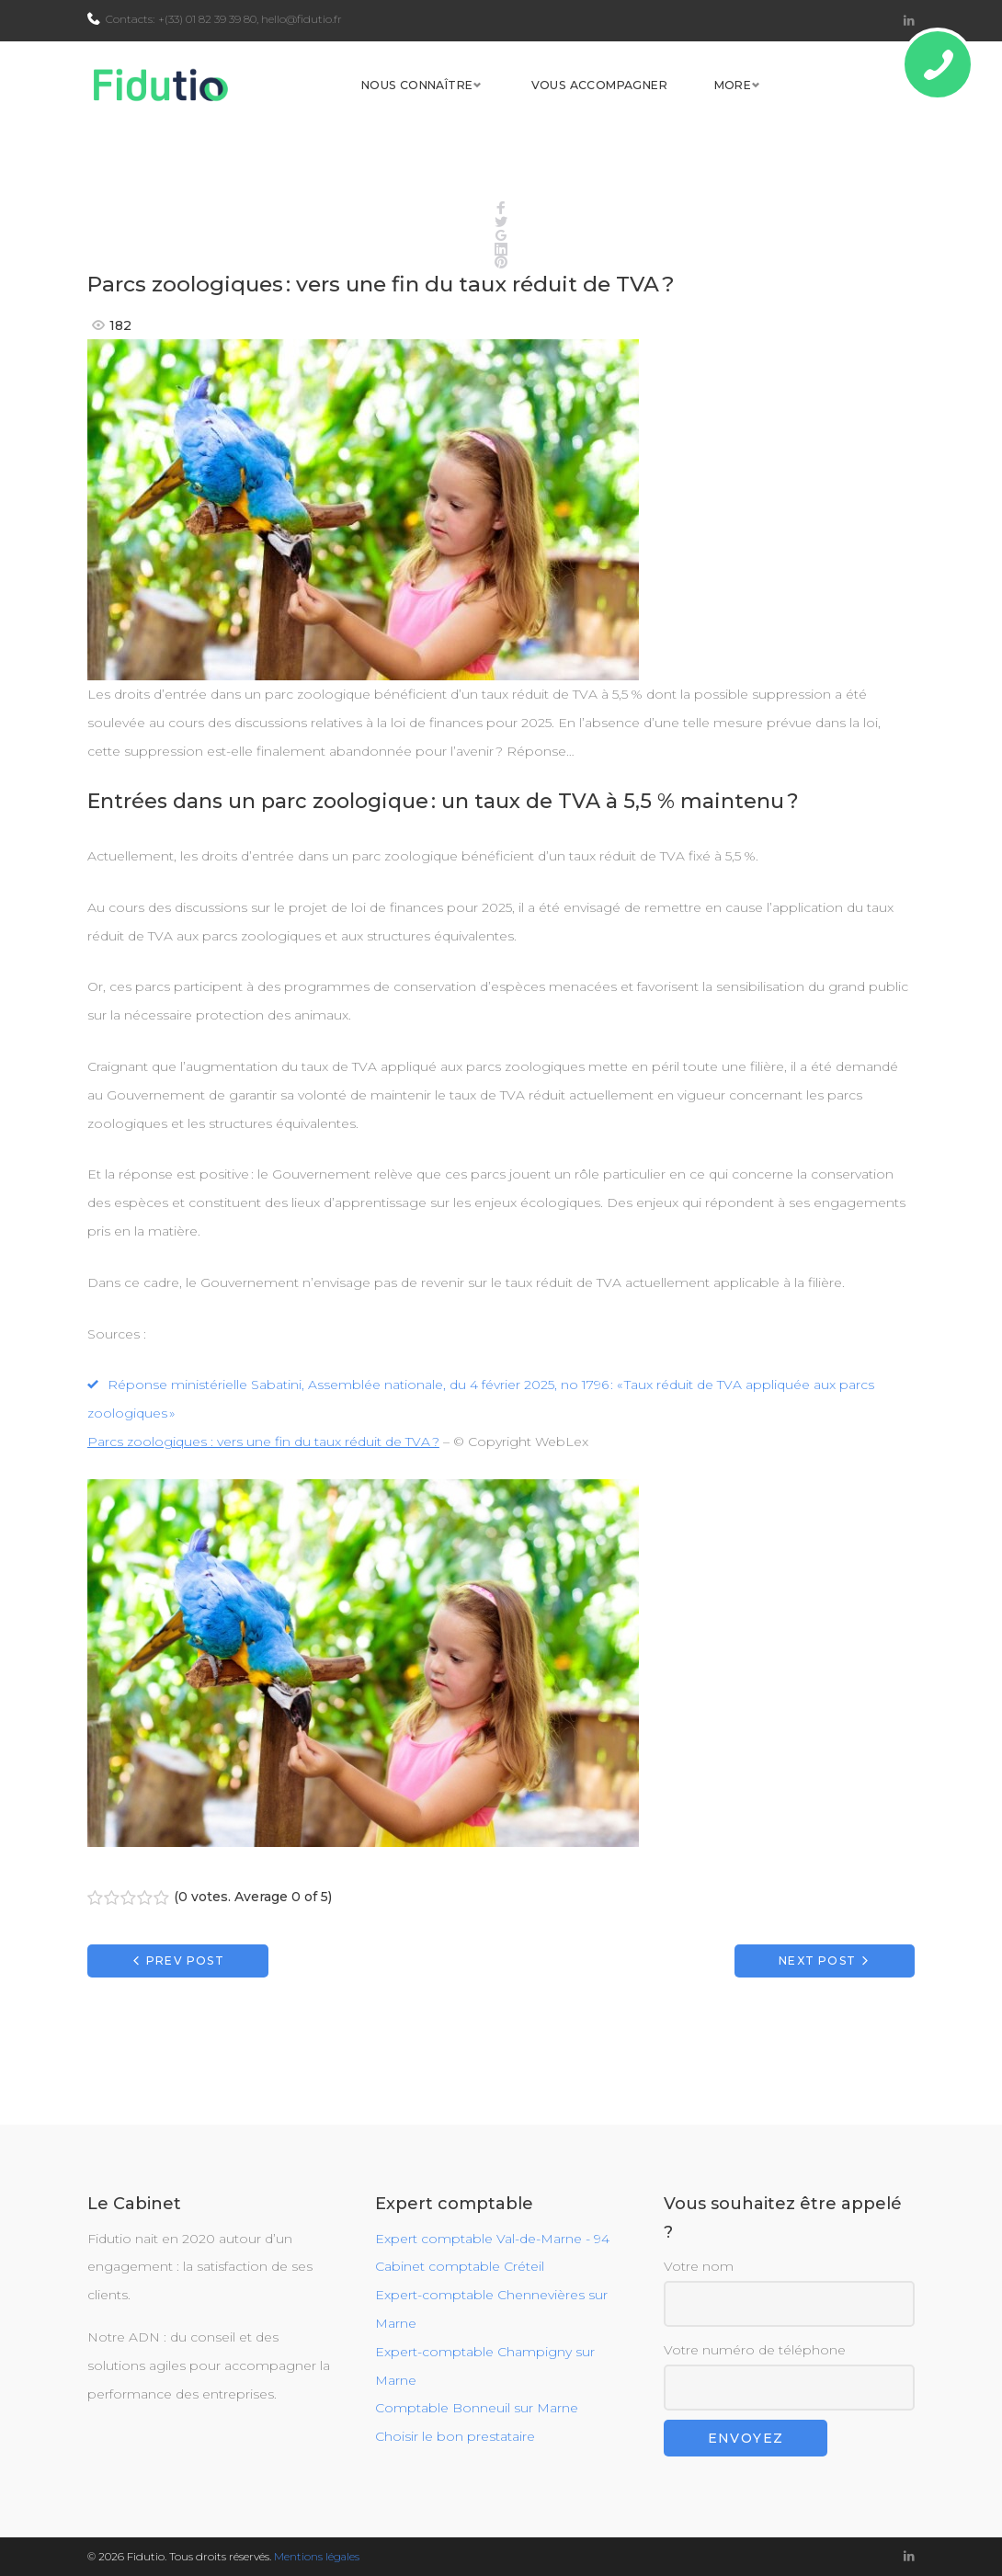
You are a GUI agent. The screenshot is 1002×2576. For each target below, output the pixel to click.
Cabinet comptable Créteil (459, 2267)
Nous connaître (535, 102)
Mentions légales (316, 2556)
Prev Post (185, 1997)
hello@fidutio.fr (301, 19)
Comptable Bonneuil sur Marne (476, 2408)
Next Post (817, 1997)
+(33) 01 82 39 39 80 (207, 19)
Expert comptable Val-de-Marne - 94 (492, 2238)
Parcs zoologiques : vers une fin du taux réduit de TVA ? (263, 1478)
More (859, 102)
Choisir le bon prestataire (455, 2437)
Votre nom (790, 2293)
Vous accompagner (723, 102)
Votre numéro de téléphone (790, 2376)
